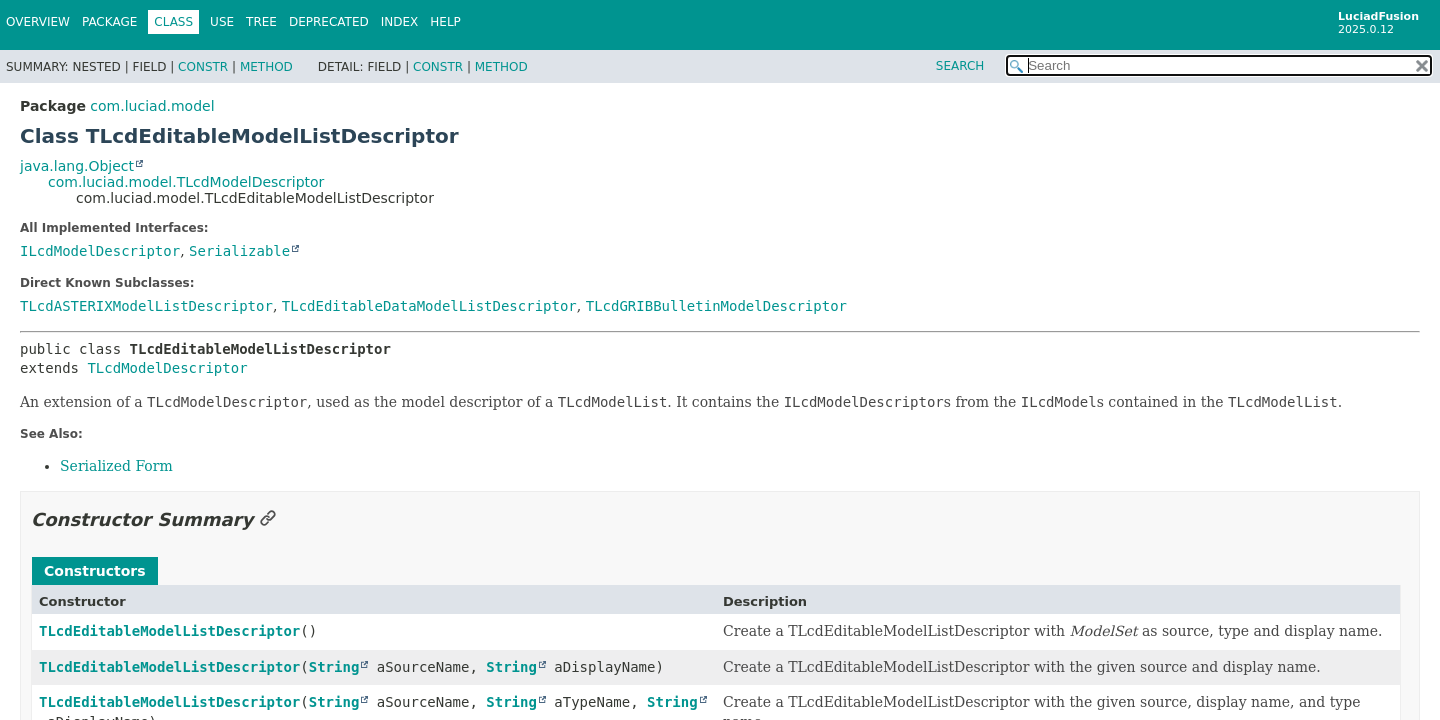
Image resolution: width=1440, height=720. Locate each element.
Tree (261, 22)
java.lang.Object (77, 166)
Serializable (239, 251)
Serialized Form (116, 466)
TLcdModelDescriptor (167, 368)
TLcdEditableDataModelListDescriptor (429, 306)
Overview (38, 22)
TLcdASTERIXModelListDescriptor (146, 306)
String (334, 667)
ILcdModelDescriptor (100, 251)
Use (222, 22)
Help (445, 22)
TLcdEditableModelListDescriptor (169, 631)
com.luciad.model (152, 106)
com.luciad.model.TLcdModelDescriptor (186, 182)
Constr (203, 67)
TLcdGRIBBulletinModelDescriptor (716, 306)
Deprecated (329, 22)
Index (400, 22)
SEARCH (960, 66)
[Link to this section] (268, 519)
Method (266, 67)
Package (109, 22)
